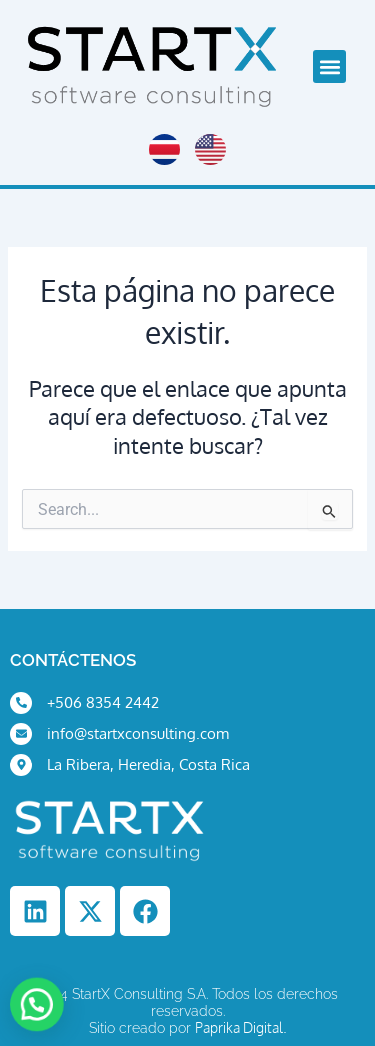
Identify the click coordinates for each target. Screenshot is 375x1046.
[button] (329, 66)
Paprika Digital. (241, 1027)
